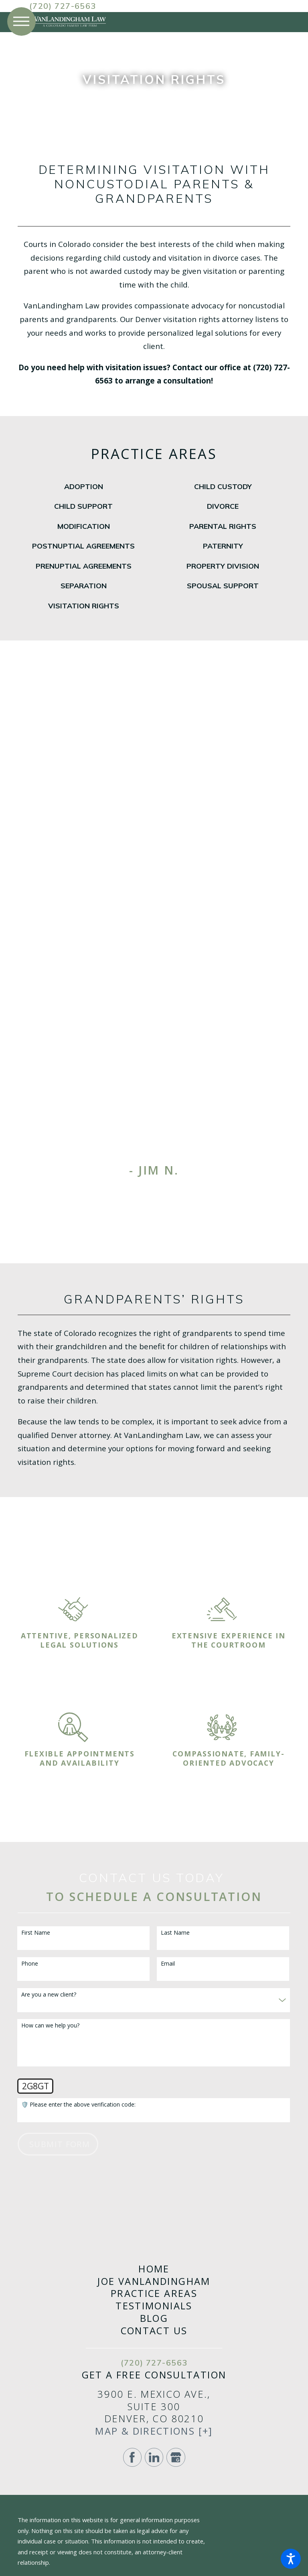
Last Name (175, 1932)
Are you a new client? (48, 1994)
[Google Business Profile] (175, 2457)
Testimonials (154, 2306)
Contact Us (154, 2331)
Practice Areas (154, 2293)
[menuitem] (83, 486)
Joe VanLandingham (153, 2281)
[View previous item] (135, 1192)
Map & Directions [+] (154, 2431)
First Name (35, 1932)
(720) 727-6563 (62, 6)
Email (168, 1963)
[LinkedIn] (154, 2457)
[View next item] (173, 1192)
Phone (29, 1963)
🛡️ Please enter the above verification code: (78, 2104)
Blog (154, 2318)
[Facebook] (132, 2457)
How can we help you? (50, 2025)
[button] (291, 2559)
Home (153, 2269)
